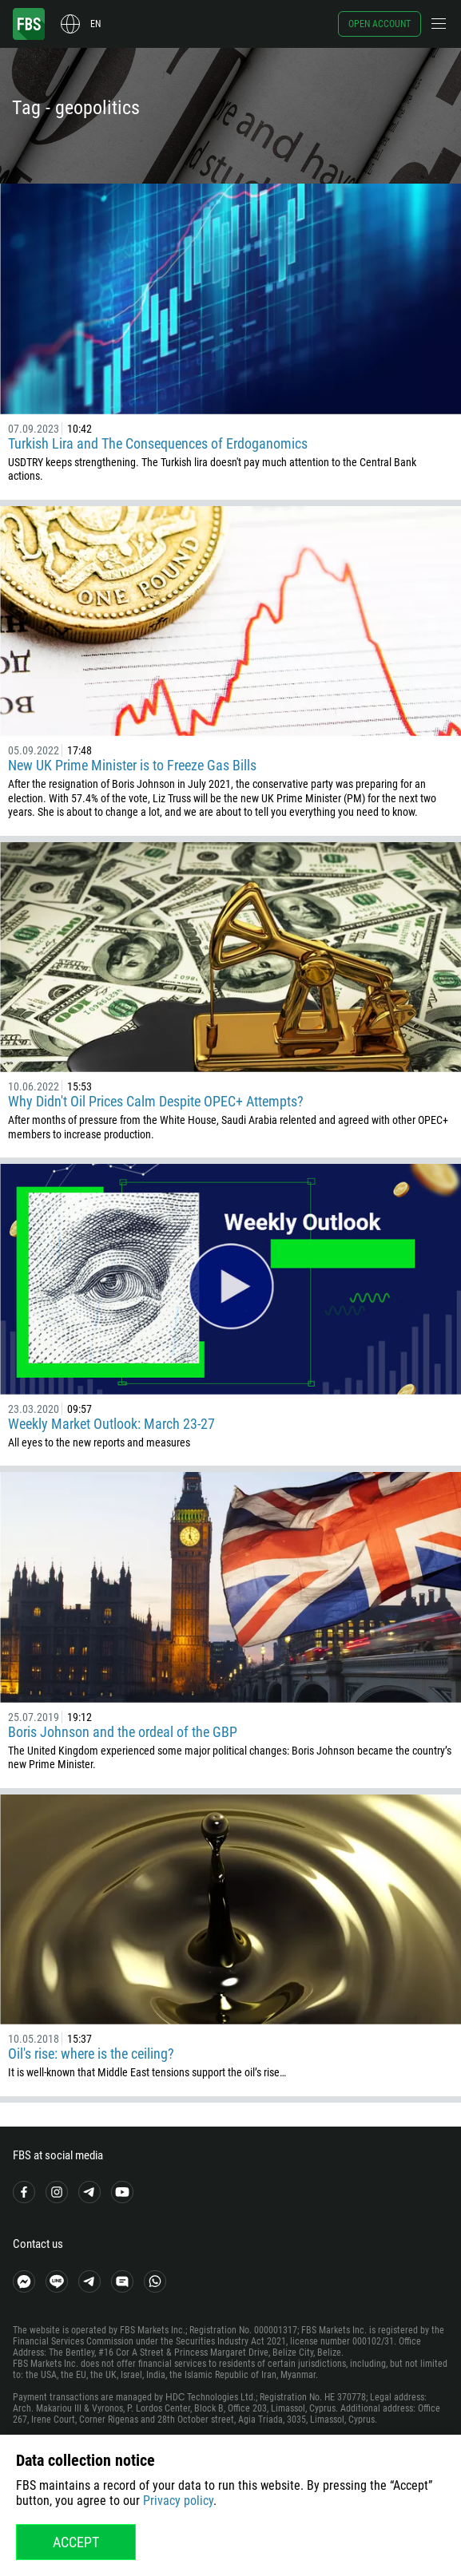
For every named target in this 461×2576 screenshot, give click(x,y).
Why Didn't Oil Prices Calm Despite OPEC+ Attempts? (156, 1101)
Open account (379, 24)
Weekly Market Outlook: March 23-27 (111, 1423)
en (95, 24)
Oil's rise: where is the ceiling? (91, 2053)
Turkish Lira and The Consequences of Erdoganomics (158, 443)
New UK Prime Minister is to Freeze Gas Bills (132, 765)
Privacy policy (178, 2500)
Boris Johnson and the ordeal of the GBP (122, 1731)
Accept (76, 2542)
